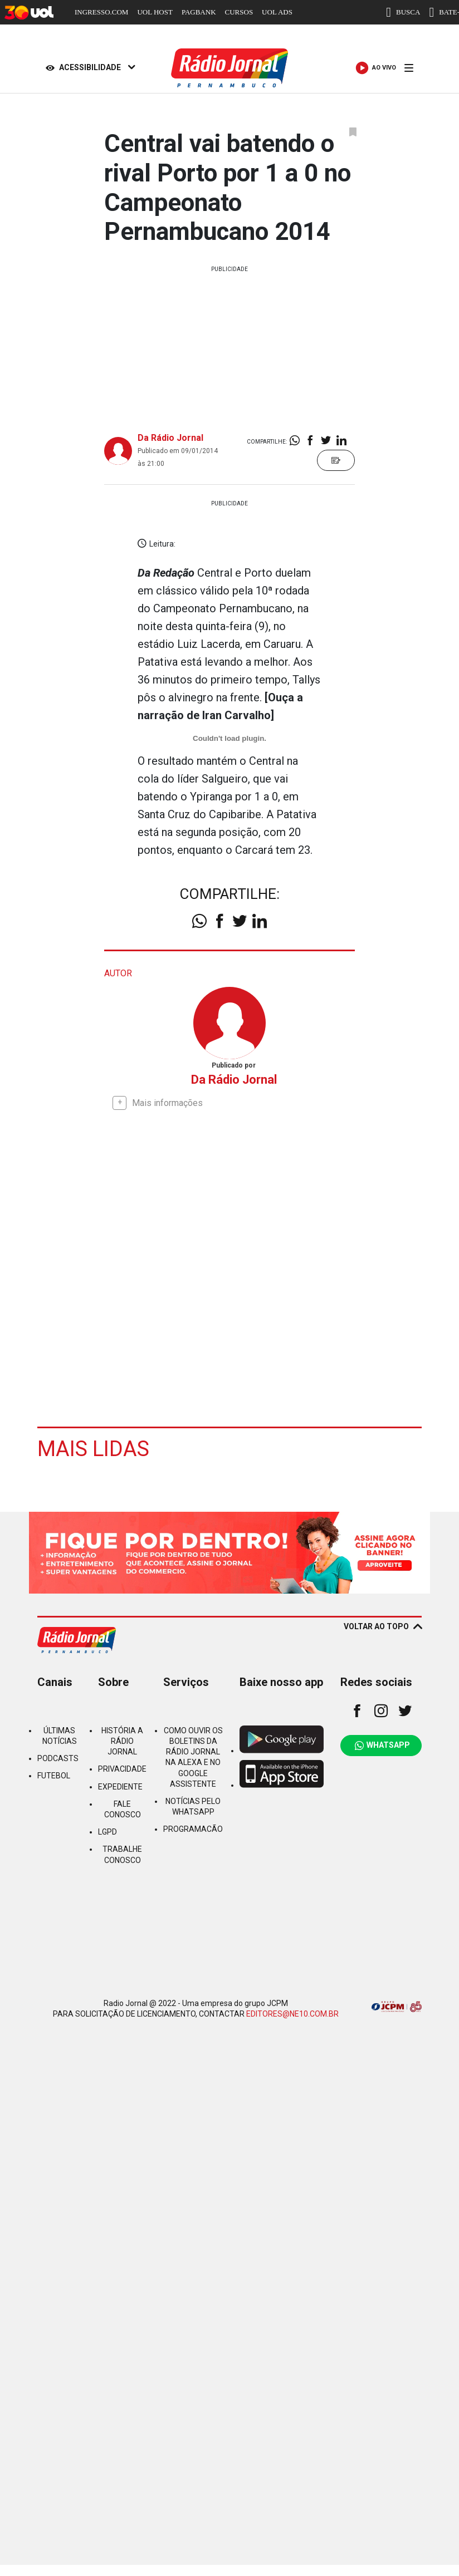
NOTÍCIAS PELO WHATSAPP (193, 1806)
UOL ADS (277, 12)
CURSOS (239, 12)
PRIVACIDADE (122, 1768)
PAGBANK (199, 12)
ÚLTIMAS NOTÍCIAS (59, 1735)
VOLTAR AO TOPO (383, 1626)
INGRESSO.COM (101, 12)
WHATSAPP (382, 1744)
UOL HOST (154, 12)
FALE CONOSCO (122, 1808)
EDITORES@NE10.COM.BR (292, 2013)
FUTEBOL (53, 1775)
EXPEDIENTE (120, 1786)
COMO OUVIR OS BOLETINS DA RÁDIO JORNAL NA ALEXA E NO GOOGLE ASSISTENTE (193, 1756)
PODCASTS (58, 1757)
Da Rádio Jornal (170, 437)
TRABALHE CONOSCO (122, 1854)
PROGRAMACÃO (193, 1828)
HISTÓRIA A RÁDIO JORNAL (122, 1740)
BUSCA (403, 12)
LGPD (107, 1831)
